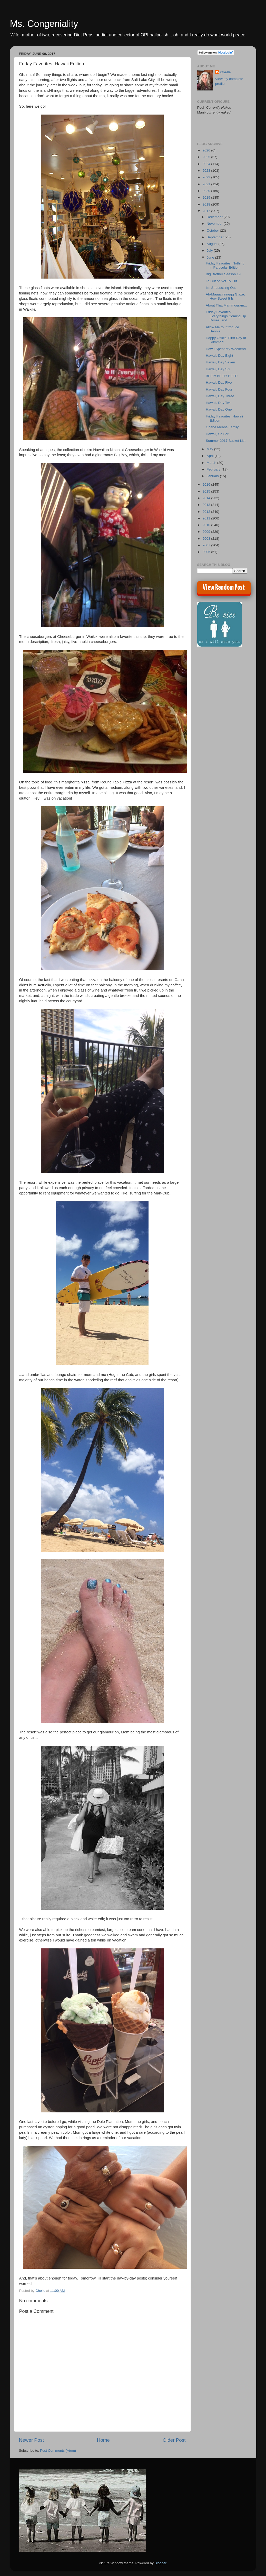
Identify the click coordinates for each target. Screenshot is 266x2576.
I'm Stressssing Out (221, 288)
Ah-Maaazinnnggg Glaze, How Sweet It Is (225, 296)
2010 (206, 525)
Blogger (160, 2563)
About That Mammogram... (226, 305)
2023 (206, 170)
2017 (206, 211)
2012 (206, 512)
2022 (206, 177)
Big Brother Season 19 (223, 274)
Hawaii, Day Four (219, 389)
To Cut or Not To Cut (221, 281)
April (211, 456)
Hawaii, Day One (219, 409)
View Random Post (224, 587)
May (210, 449)
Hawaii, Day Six (218, 369)
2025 (206, 157)
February (214, 469)
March (212, 463)
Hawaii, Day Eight (219, 355)
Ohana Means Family (222, 427)
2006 (206, 552)
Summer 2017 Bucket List (225, 441)
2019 (206, 197)
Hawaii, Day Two (218, 403)
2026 (206, 150)
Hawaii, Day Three (220, 396)
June (211, 257)
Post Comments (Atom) (58, 2450)
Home (103, 2440)
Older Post (174, 2440)
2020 (206, 191)
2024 (206, 164)
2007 (206, 545)
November (215, 224)
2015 (206, 491)
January (213, 476)
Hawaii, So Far (217, 434)
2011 (206, 518)
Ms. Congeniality (44, 23)
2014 (206, 498)
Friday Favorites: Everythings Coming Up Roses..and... (226, 316)
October (213, 230)
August (213, 244)
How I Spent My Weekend (226, 349)
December (215, 217)
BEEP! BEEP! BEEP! (222, 376)
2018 (206, 204)
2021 (206, 184)
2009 (206, 532)
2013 (206, 505)
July (210, 250)
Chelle (225, 72)
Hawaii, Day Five (219, 382)
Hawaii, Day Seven (220, 362)
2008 (206, 538)
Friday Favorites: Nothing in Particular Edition (225, 265)
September (216, 237)
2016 (206, 484)
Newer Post (31, 2440)
